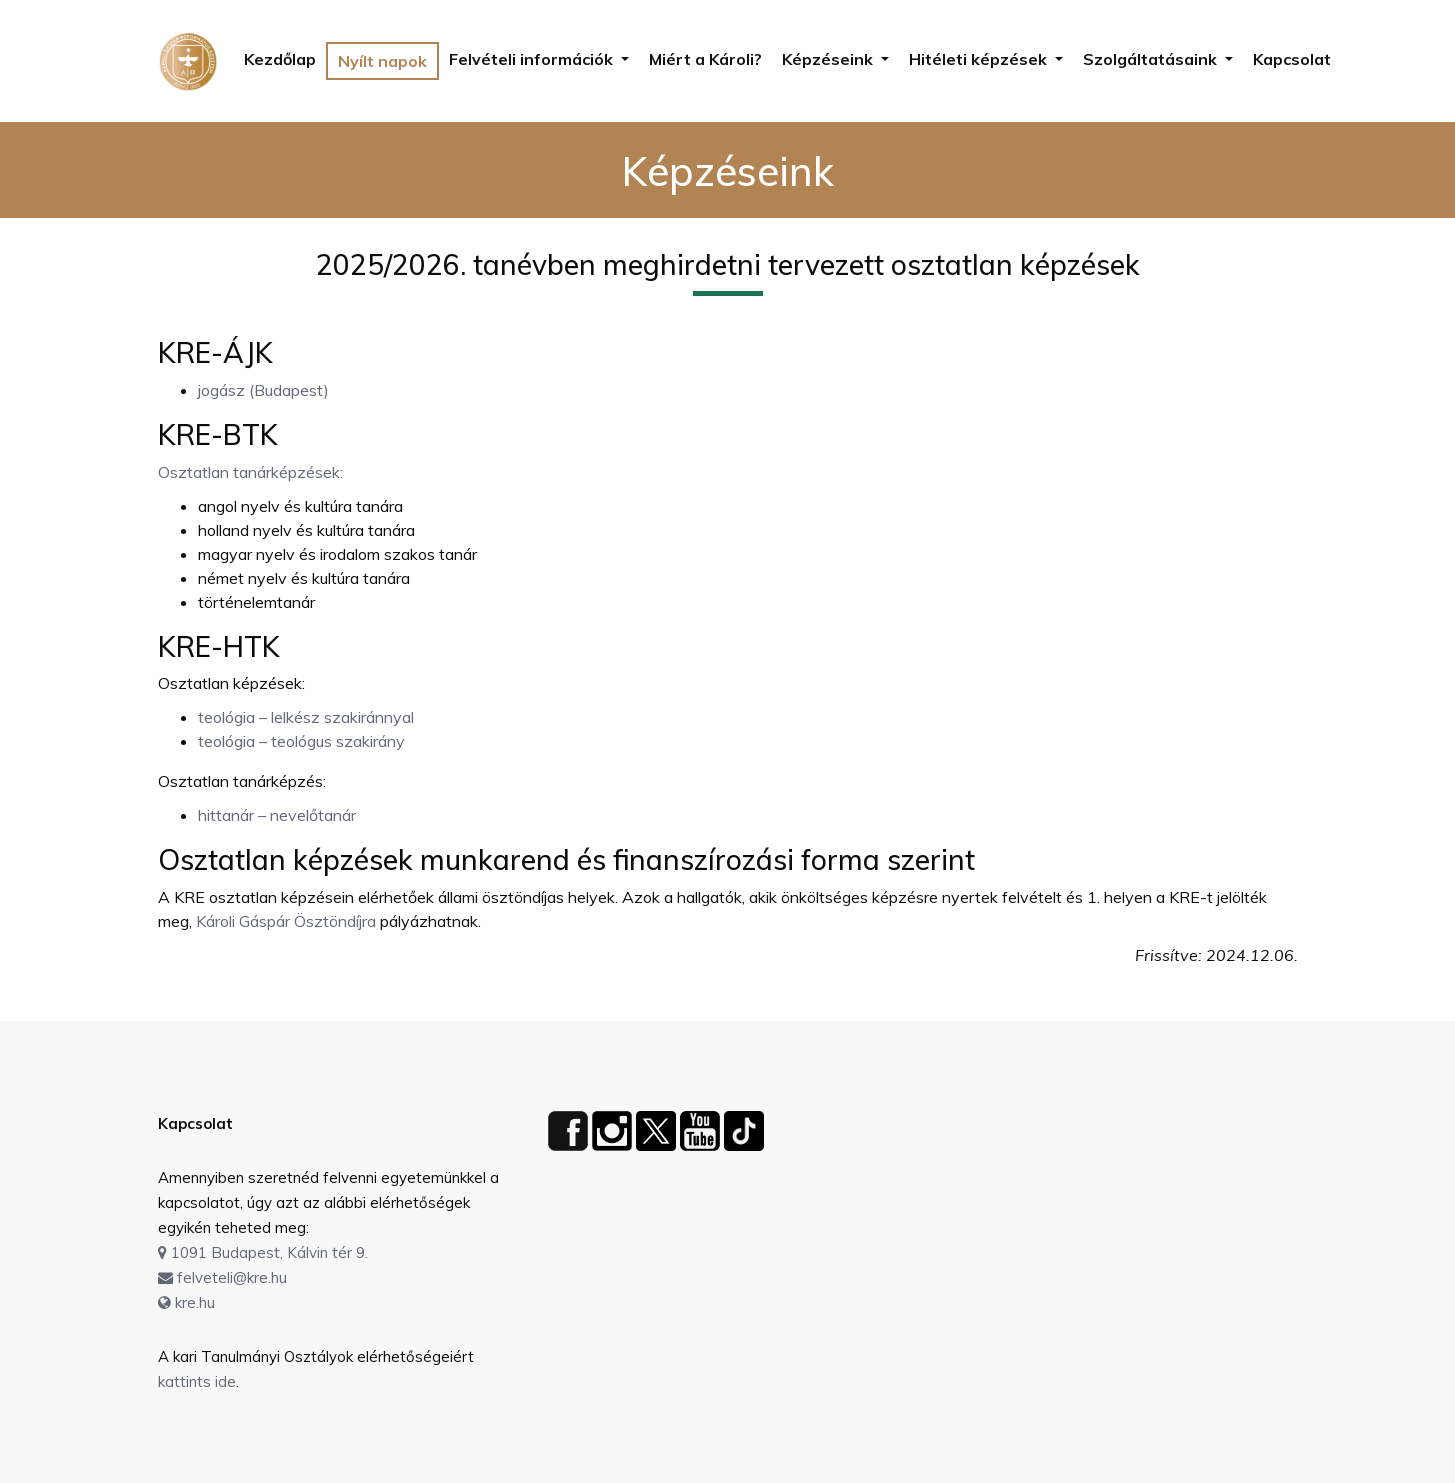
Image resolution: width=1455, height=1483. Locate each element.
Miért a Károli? (705, 59)
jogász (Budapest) (263, 390)
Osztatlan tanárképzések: (250, 472)
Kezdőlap (280, 59)
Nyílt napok (382, 61)
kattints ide (197, 1381)
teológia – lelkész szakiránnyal (306, 717)
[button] (539, 59)
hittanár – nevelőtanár (277, 815)
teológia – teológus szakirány (301, 741)
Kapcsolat (1292, 59)
